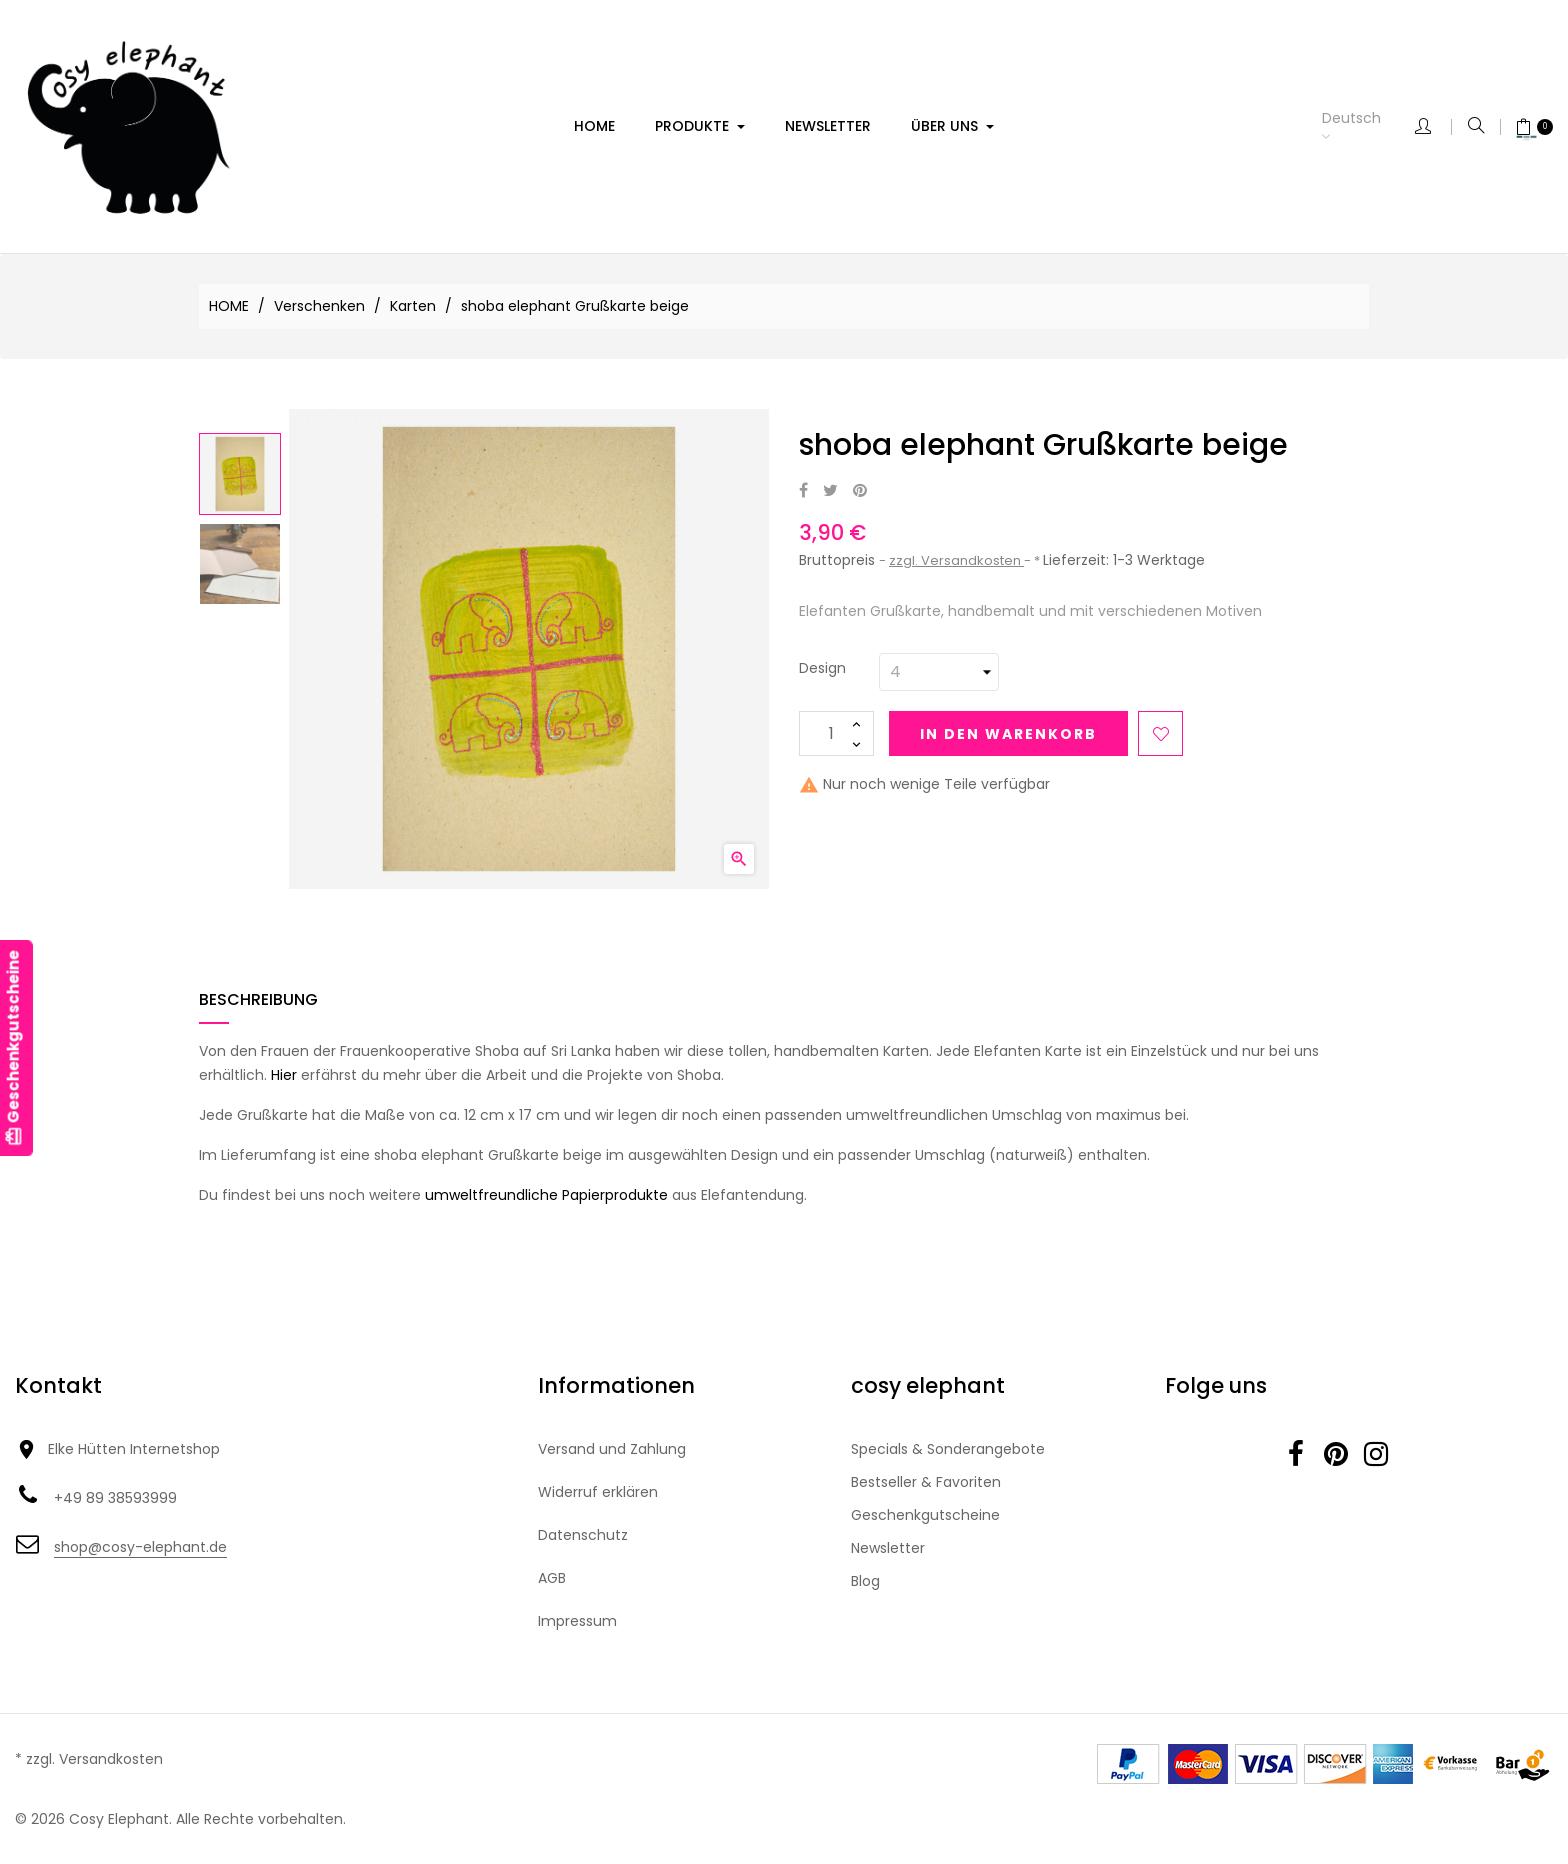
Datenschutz (583, 1535)
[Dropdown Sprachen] (1368, 127)
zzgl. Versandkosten (956, 560)
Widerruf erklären (598, 1492)
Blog (865, 1581)
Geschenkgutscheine (925, 1515)
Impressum (577, 1621)
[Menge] (836, 733)
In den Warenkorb (1008, 734)
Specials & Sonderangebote (948, 1449)
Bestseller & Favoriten (926, 1482)
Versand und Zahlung (612, 1449)
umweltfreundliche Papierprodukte (546, 1195)
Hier (284, 1075)
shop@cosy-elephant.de (140, 1547)
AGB (552, 1578)
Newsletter (888, 1548)
